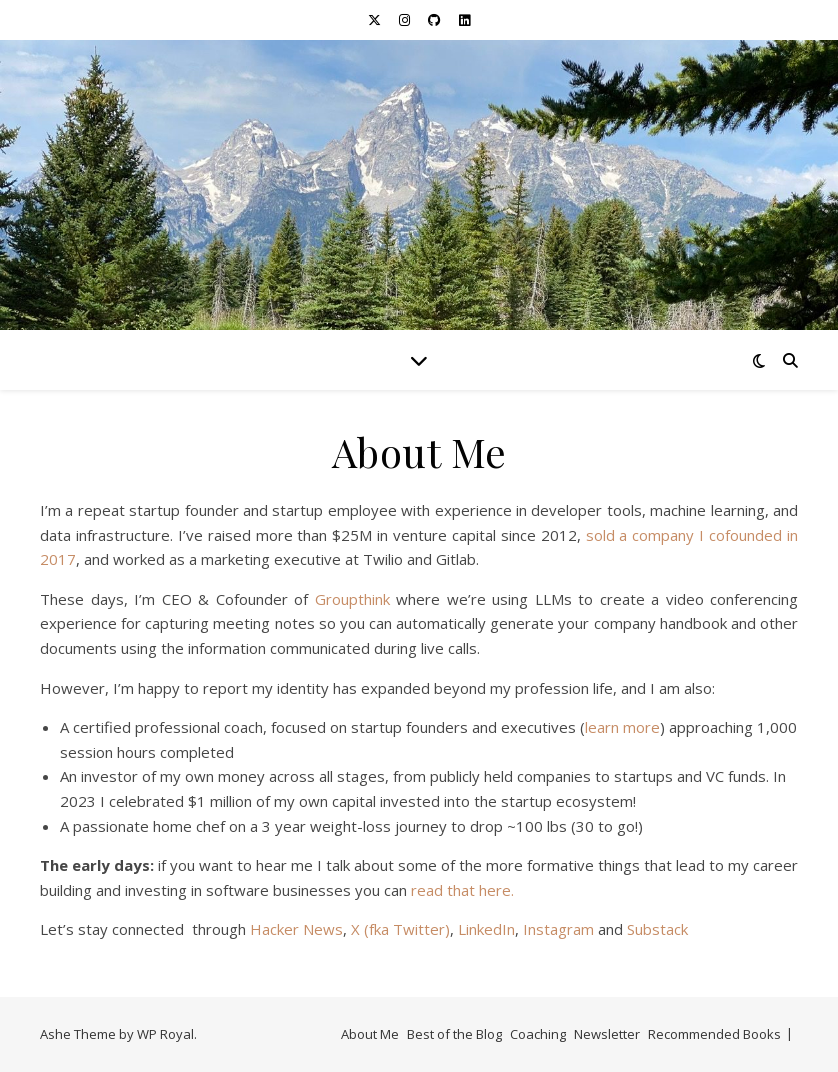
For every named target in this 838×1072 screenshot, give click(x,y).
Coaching (538, 1034)
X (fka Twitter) (400, 929)
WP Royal (165, 1034)
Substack (657, 929)
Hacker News (296, 929)
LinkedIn (486, 929)
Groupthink (352, 599)
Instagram (558, 929)
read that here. (462, 890)
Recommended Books (714, 1034)
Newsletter (607, 1034)
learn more (622, 727)
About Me (370, 1034)
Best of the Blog (454, 1034)
